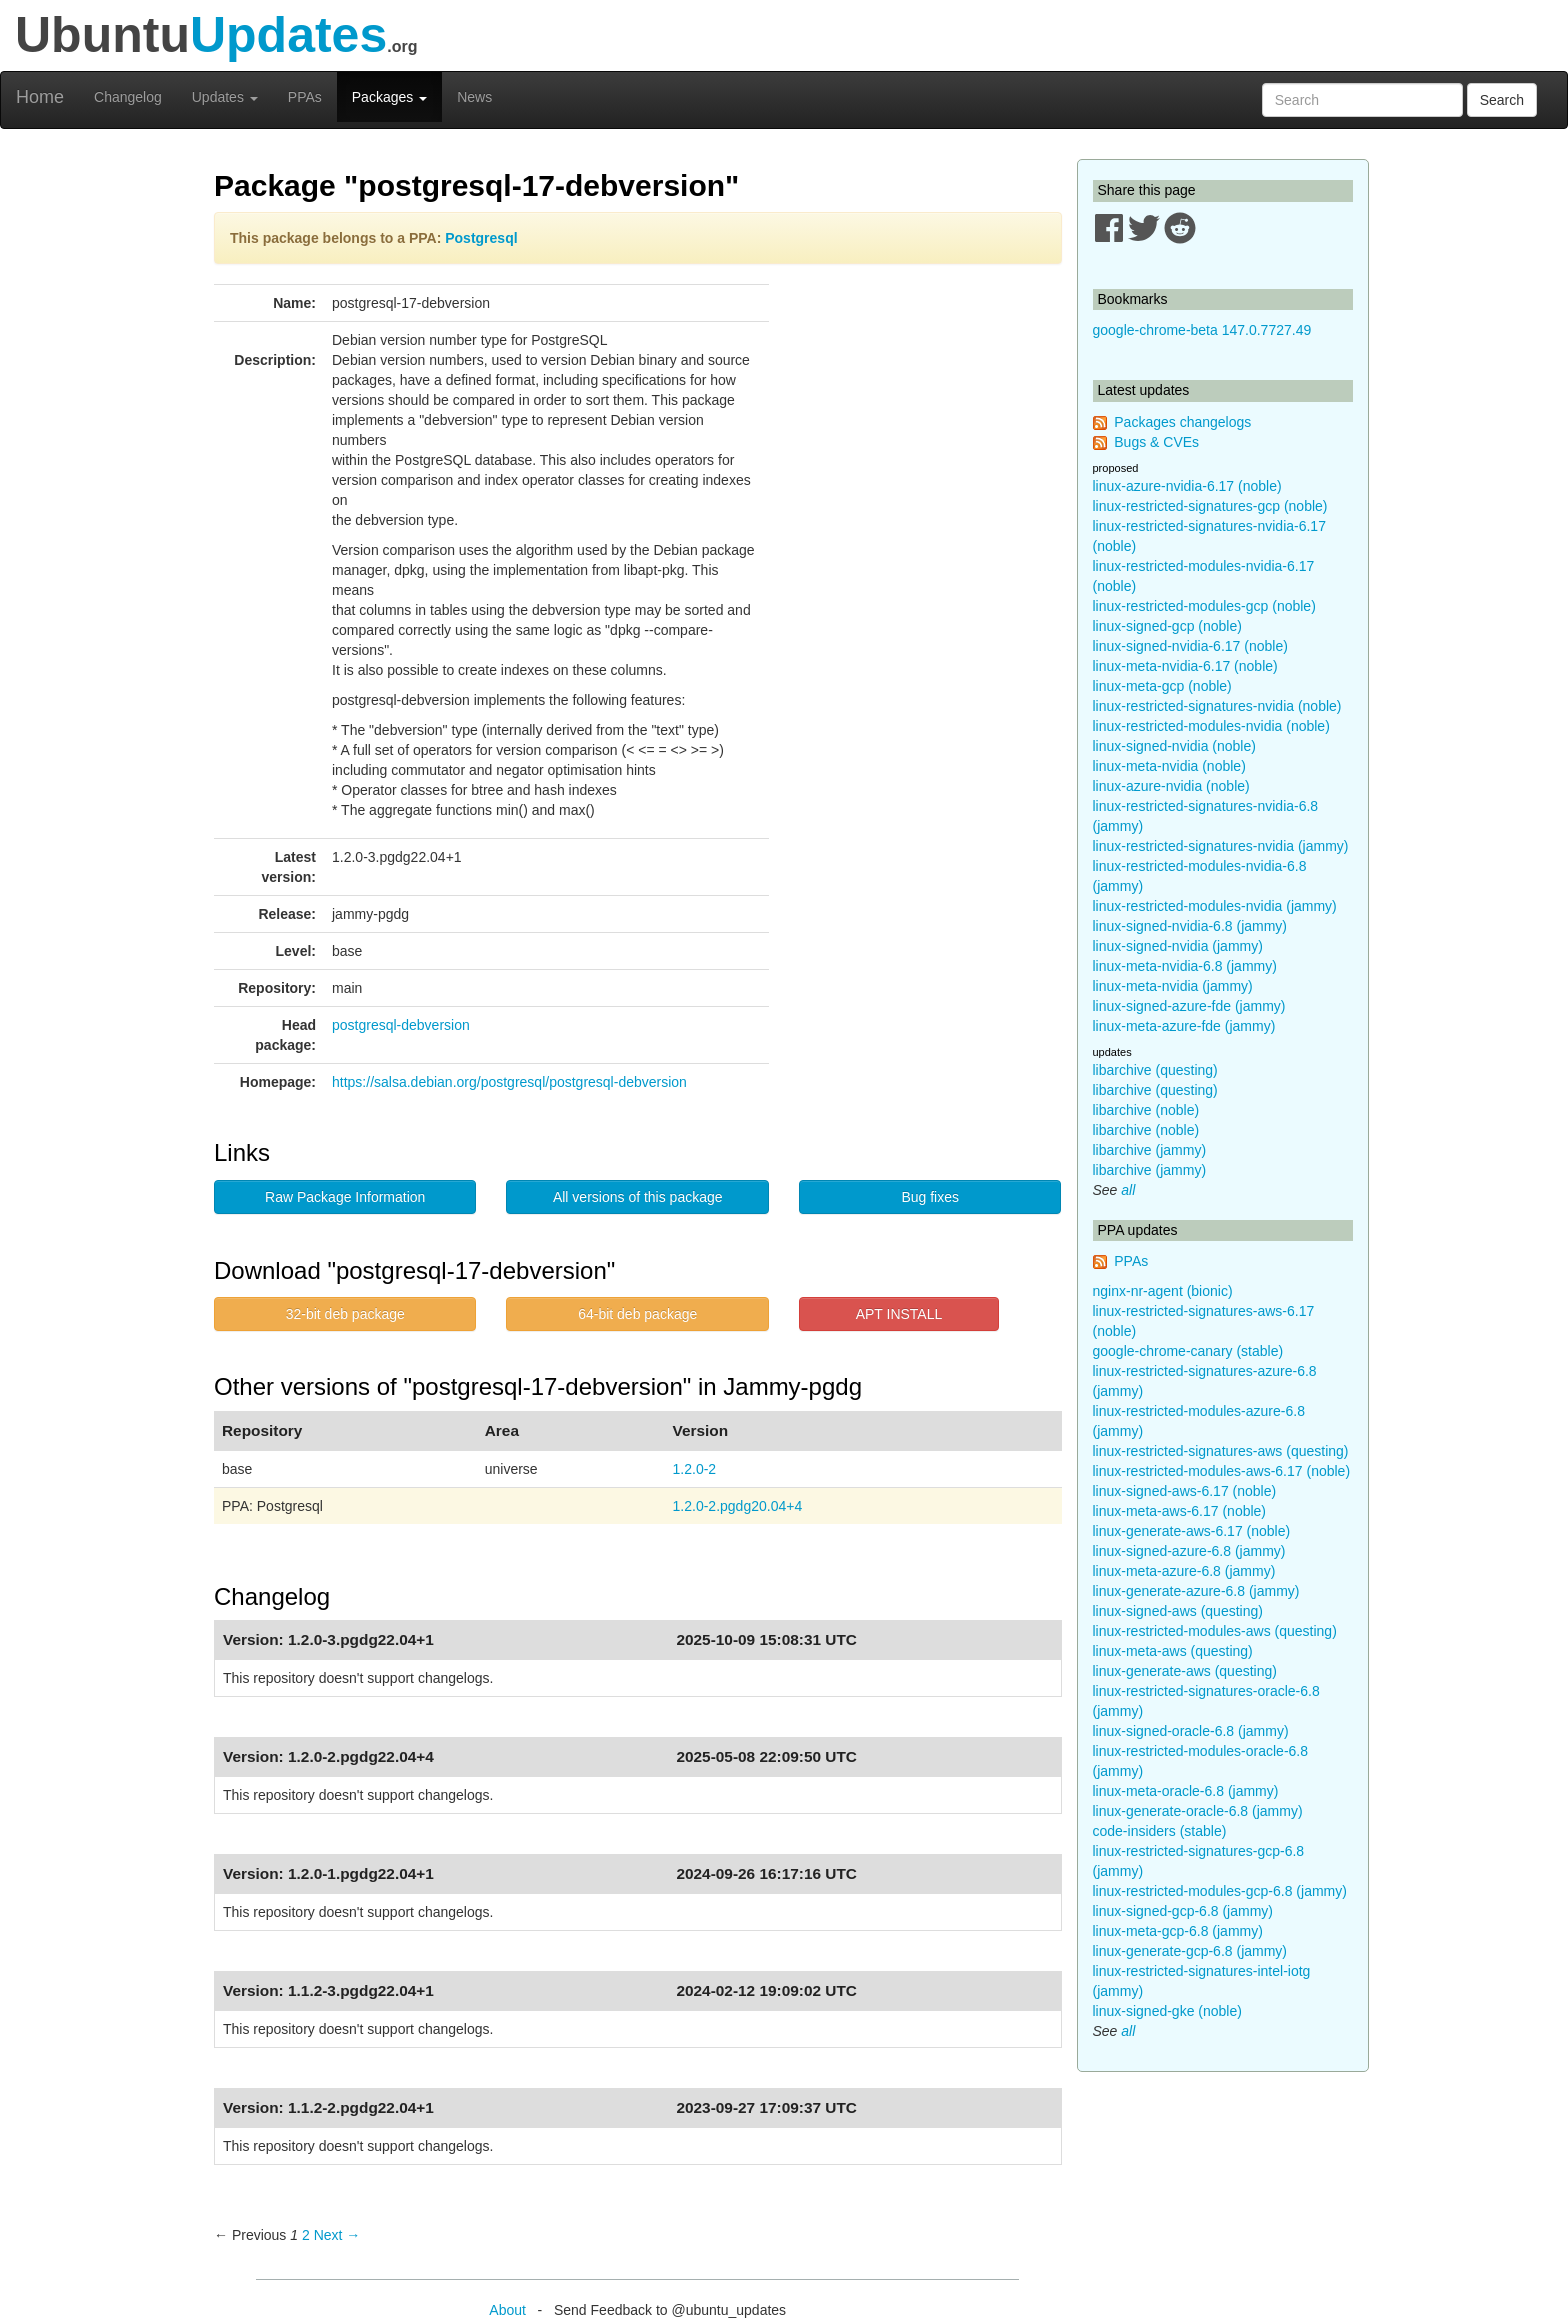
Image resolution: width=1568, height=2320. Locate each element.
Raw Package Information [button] (345, 1197)
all (1128, 1190)
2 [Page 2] (306, 2235)
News (474, 97)
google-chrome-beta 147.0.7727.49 (1202, 330)
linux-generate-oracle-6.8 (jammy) (1198, 1811)
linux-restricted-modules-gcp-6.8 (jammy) (1220, 1891)
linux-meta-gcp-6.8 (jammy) (1178, 1931)
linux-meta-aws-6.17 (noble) (1180, 1511)
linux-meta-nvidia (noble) (1169, 766)
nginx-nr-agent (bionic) (1163, 1291)
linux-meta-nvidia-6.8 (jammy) (1185, 966)
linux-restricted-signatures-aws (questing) (1221, 1451)
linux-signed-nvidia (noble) (1174, 746)
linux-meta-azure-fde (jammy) (1184, 1026)
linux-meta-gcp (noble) (1162, 686)
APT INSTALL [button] (899, 1314)
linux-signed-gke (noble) (1167, 2011)
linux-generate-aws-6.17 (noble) (1192, 1531)
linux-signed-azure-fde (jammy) (1189, 1006)
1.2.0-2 (695, 1469)
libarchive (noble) (1146, 1110)
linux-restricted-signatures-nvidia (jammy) (1221, 846)
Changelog (128, 97)
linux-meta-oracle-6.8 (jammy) (1186, 1791)
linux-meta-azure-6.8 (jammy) (1184, 1571)
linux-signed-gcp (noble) (1167, 626)
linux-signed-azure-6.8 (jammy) (1189, 1551)
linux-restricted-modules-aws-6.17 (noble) (1222, 1471)
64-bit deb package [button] (637, 1314)
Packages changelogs (1182, 422)
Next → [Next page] (337, 2235)
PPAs (305, 97)
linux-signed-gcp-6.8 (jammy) (1183, 1911)
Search (1502, 100)
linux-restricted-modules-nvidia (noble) (1211, 726)
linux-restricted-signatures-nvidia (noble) (1217, 706)
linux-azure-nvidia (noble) (1171, 786)
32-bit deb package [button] (345, 1314)
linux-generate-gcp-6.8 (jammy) (1190, 1951)
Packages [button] (389, 97)
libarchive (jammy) (1150, 1150)
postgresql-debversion (401, 1025)
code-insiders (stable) (1160, 1831)
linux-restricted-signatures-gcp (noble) (1210, 506)
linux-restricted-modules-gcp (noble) (1204, 606)
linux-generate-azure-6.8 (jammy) (1196, 1591)
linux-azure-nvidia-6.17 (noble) (1187, 486)
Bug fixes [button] (930, 1197)
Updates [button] (225, 97)
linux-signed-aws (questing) (1178, 1611)
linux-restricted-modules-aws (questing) (1215, 1631)
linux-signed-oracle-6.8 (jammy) (1191, 1731)
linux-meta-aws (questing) (1173, 1651)
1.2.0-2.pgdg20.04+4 (738, 1506)
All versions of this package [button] (638, 1197)
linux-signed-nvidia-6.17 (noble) (1190, 646)
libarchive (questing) (1155, 1070)
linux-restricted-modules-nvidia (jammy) (1215, 906)
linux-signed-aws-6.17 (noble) (1185, 1491)
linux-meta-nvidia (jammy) (1173, 986)
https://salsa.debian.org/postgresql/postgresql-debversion (509, 1082)
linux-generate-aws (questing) (1185, 1671)
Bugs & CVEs (1156, 442)
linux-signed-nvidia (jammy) (1178, 946)
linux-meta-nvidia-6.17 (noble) (1185, 666)
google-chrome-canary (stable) (1188, 1351)
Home (40, 97)
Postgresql (481, 238)
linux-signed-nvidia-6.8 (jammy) (1190, 926)
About (507, 2310)
